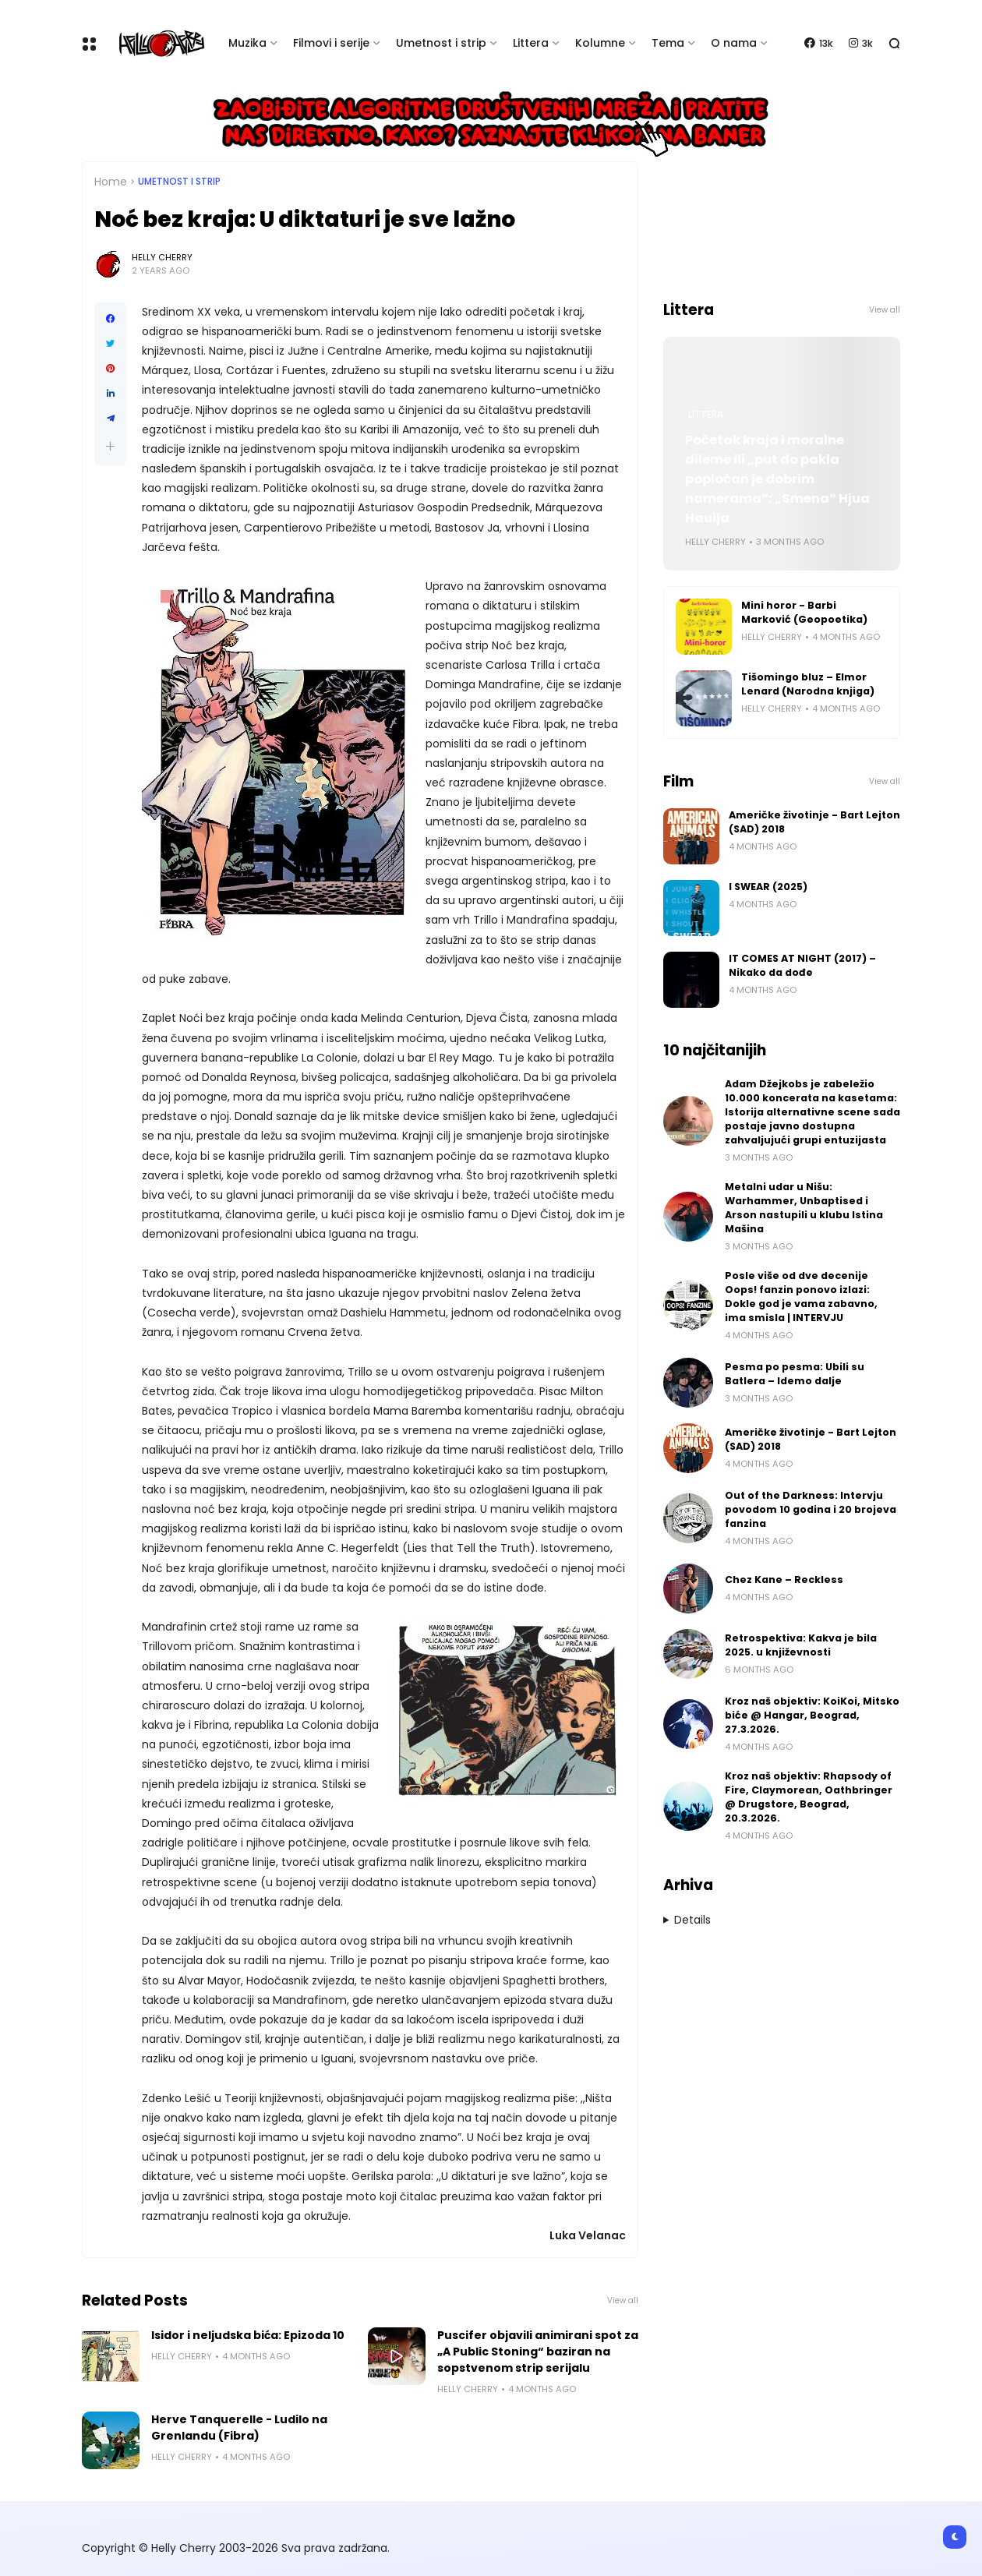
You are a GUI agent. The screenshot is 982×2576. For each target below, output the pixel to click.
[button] (110, 446)
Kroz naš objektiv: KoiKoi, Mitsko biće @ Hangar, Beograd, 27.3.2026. (812, 1715)
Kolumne (600, 43)
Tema (668, 43)
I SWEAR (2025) (768, 886)
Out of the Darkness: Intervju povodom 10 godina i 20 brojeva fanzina (810, 1509)
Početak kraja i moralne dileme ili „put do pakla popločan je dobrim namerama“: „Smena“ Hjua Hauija (777, 479)
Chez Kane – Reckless (784, 1579)
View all (622, 2300)
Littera (531, 43)
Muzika (247, 43)
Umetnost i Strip (179, 181)
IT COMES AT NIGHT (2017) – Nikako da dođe (802, 965)
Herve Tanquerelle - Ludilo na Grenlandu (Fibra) (239, 2427)
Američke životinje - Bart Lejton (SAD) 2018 (814, 822)
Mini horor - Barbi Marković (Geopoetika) (804, 612)
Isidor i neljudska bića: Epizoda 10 (247, 2335)
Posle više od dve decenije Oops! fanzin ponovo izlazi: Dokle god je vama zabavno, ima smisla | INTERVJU (801, 1296)
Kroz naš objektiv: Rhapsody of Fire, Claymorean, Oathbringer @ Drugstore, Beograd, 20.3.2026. (808, 1797)
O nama (734, 43)
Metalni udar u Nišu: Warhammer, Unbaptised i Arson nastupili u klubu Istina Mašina (804, 1207)
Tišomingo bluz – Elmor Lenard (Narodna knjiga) (807, 684)
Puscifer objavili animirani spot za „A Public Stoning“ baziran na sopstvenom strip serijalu (537, 2351)
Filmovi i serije (331, 43)
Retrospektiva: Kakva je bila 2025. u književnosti (801, 1645)
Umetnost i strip (441, 43)
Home (110, 181)
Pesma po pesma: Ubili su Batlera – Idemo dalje (794, 1373)
